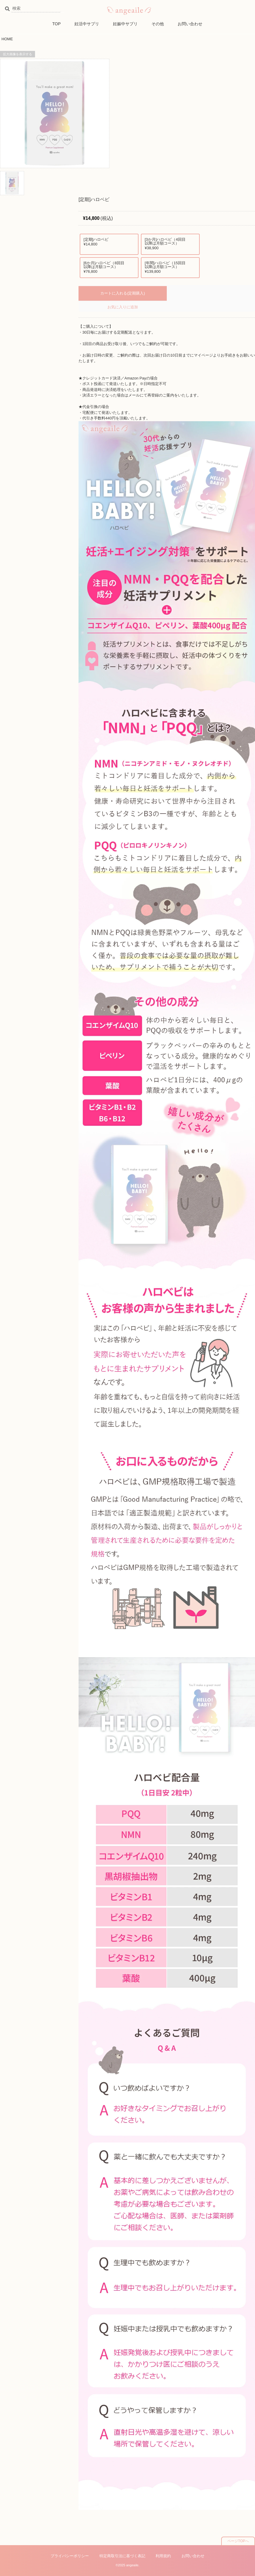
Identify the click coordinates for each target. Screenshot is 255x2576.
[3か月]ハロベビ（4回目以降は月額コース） (167, 244)
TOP (56, 23)
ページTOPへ (238, 2541)
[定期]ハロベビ (106, 242)
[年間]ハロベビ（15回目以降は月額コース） (167, 268)
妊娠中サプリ (125, 23)
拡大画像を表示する (17, 54)
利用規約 (163, 2556)
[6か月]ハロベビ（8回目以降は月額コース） (106, 268)
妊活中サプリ (86, 23)
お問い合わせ (190, 23)
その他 (157, 23)
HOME (7, 39)
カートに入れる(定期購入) (122, 293)
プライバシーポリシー (70, 2556)
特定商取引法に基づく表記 (122, 2556)
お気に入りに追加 (122, 307)
